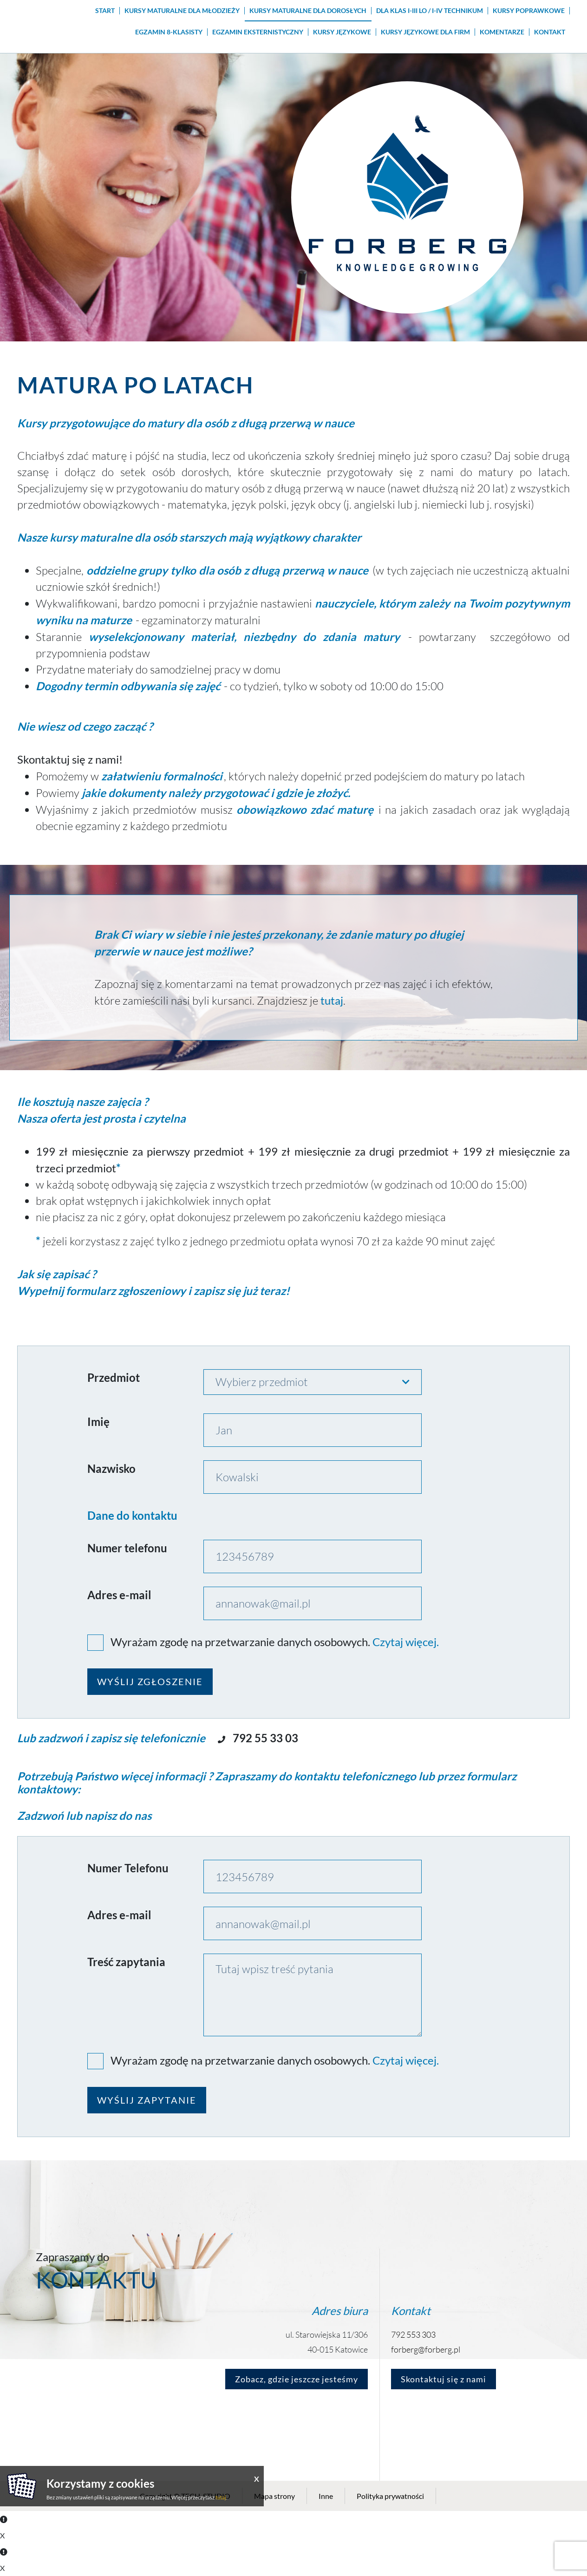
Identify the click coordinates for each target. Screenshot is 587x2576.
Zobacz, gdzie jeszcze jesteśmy (296, 2379)
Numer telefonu (127, 1548)
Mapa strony (274, 2495)
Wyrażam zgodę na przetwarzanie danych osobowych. (240, 1641)
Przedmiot (113, 1377)
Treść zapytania (126, 1961)
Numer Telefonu (128, 1868)
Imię (98, 1421)
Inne (326, 2495)
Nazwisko (111, 1468)
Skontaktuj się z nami (443, 2379)
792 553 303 (413, 2334)
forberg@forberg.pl (425, 2349)
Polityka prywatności (390, 2495)
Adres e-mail (119, 1595)
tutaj (220, 2497)
